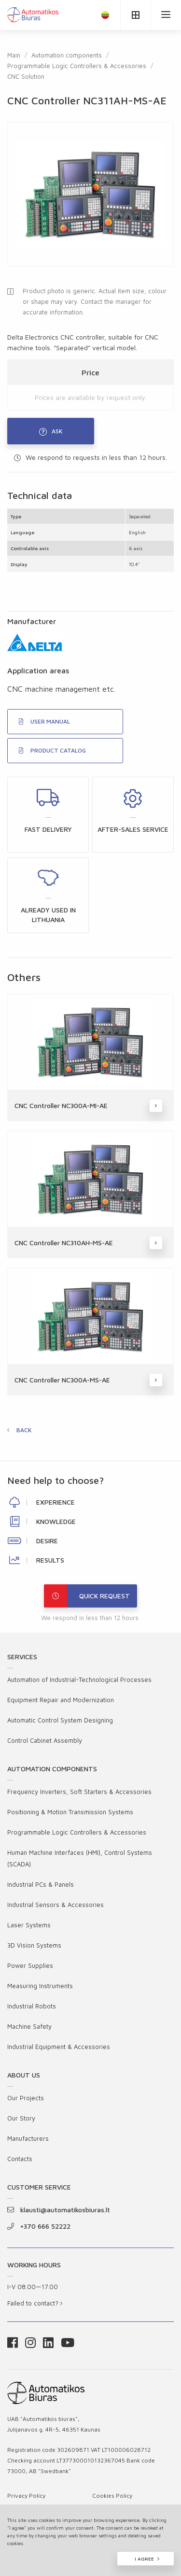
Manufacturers (28, 2138)
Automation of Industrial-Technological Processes (79, 1679)
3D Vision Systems (34, 1945)
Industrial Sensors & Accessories (55, 1904)
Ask (50, 431)
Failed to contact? (34, 2303)
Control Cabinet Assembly (44, 1740)
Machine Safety (29, 2026)
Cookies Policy (112, 2495)
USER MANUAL (44, 721)
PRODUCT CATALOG (52, 750)
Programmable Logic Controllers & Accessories (76, 66)
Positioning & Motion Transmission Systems (70, 1812)
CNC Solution (25, 76)
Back (23, 1430)
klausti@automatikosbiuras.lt (58, 2210)
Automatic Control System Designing (60, 1720)
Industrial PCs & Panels (40, 1884)
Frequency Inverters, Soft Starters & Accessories (79, 1791)
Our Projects (25, 2098)
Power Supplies (30, 1965)
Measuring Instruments (40, 1986)
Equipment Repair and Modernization (60, 1700)
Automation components (66, 55)
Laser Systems (29, 1925)
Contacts (19, 2159)
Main (13, 55)
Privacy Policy (26, 2495)
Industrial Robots (31, 2006)
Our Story (21, 2118)
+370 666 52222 (38, 2226)
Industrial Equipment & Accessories (58, 2046)
